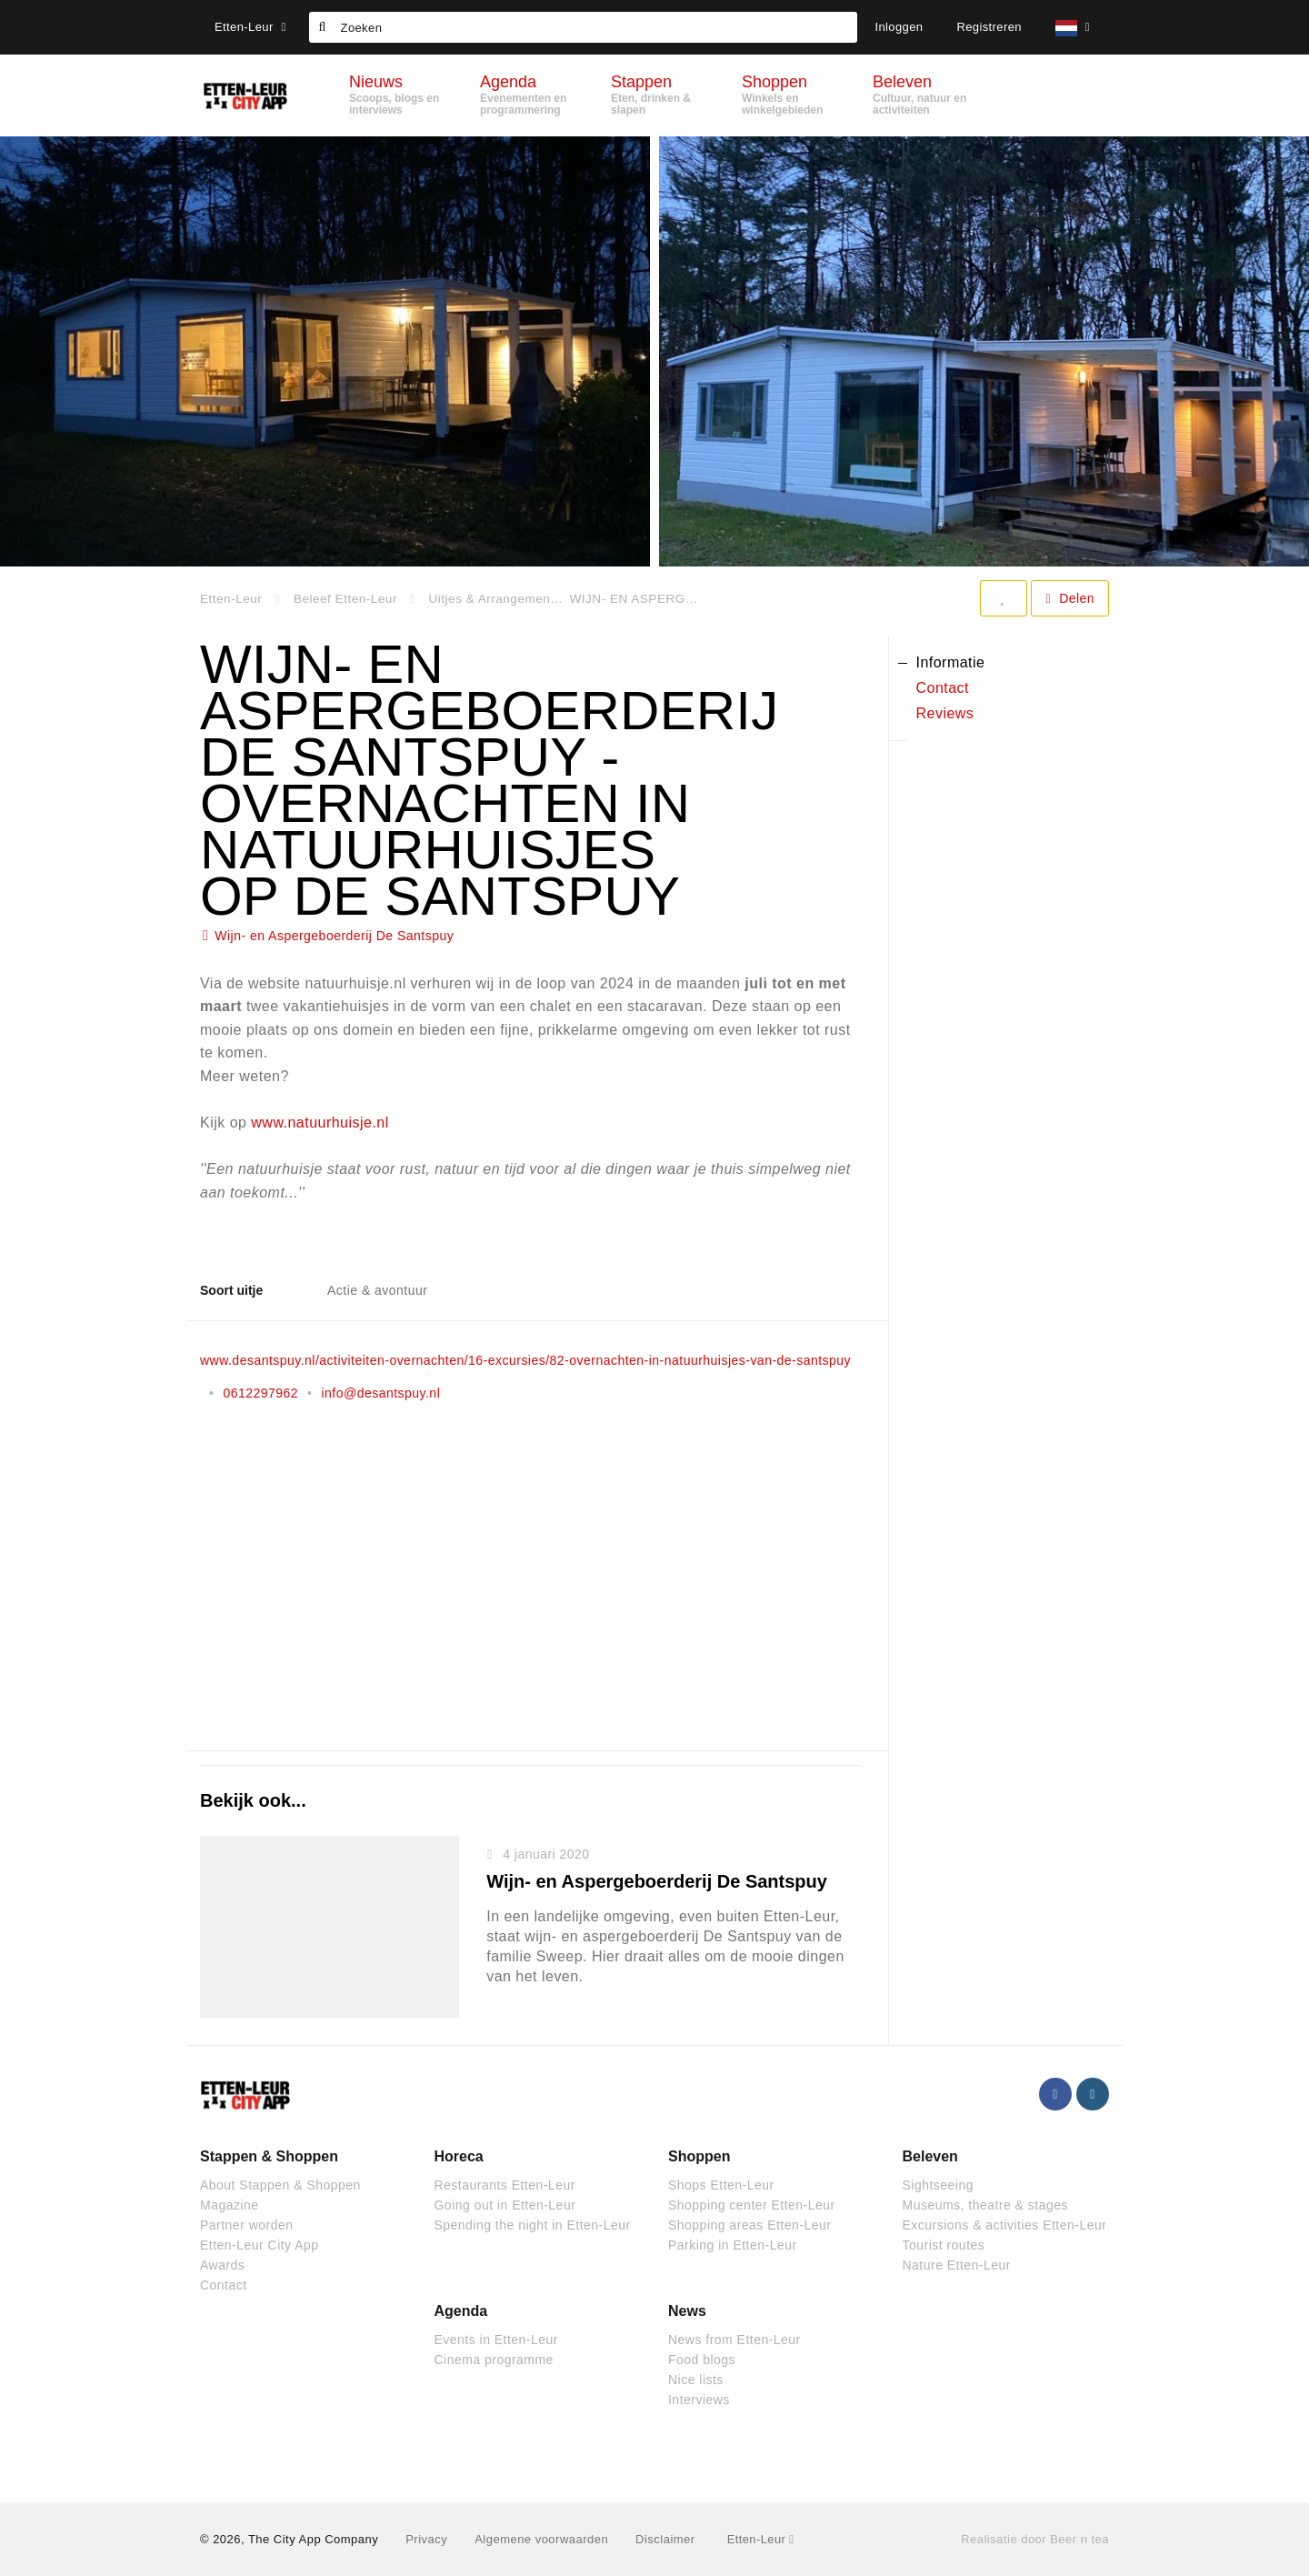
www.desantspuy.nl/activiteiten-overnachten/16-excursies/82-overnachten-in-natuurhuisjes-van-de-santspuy (525, 1360)
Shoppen (699, 2156)
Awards (222, 2265)
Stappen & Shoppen (269, 2156)
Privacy (426, 2539)
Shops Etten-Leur (721, 2185)
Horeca (459, 2156)
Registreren (989, 27)
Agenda (461, 2311)
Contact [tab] (943, 688)
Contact (223, 2285)
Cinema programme (494, 2359)
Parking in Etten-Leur (732, 2245)
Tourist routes (944, 2245)
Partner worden (246, 2225)
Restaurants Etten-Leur (505, 2185)
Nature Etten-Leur (957, 2265)
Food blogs (701, 2359)
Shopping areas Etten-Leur (749, 2225)
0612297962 (260, 1393)
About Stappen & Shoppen (280, 2185)
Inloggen (898, 27)
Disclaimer (664, 2539)
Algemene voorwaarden (541, 2539)
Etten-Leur (250, 27)
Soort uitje (231, 1290)
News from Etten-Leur (734, 2339)
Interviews (699, 2399)
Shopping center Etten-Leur (751, 2205)
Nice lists (696, 2379)
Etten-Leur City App (259, 2245)
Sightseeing (938, 2185)
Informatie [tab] (950, 662)
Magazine (229, 2205)
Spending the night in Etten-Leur (533, 2225)
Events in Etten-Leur (496, 2339)
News (687, 2311)
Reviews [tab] (945, 713)
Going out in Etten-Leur (505, 2205)
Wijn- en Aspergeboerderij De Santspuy (334, 935)
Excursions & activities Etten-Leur (1005, 2225)
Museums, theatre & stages (985, 2205)
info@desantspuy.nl (380, 1393)
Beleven (930, 2156)
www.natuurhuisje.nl (319, 1122)
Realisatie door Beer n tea (1035, 2539)
